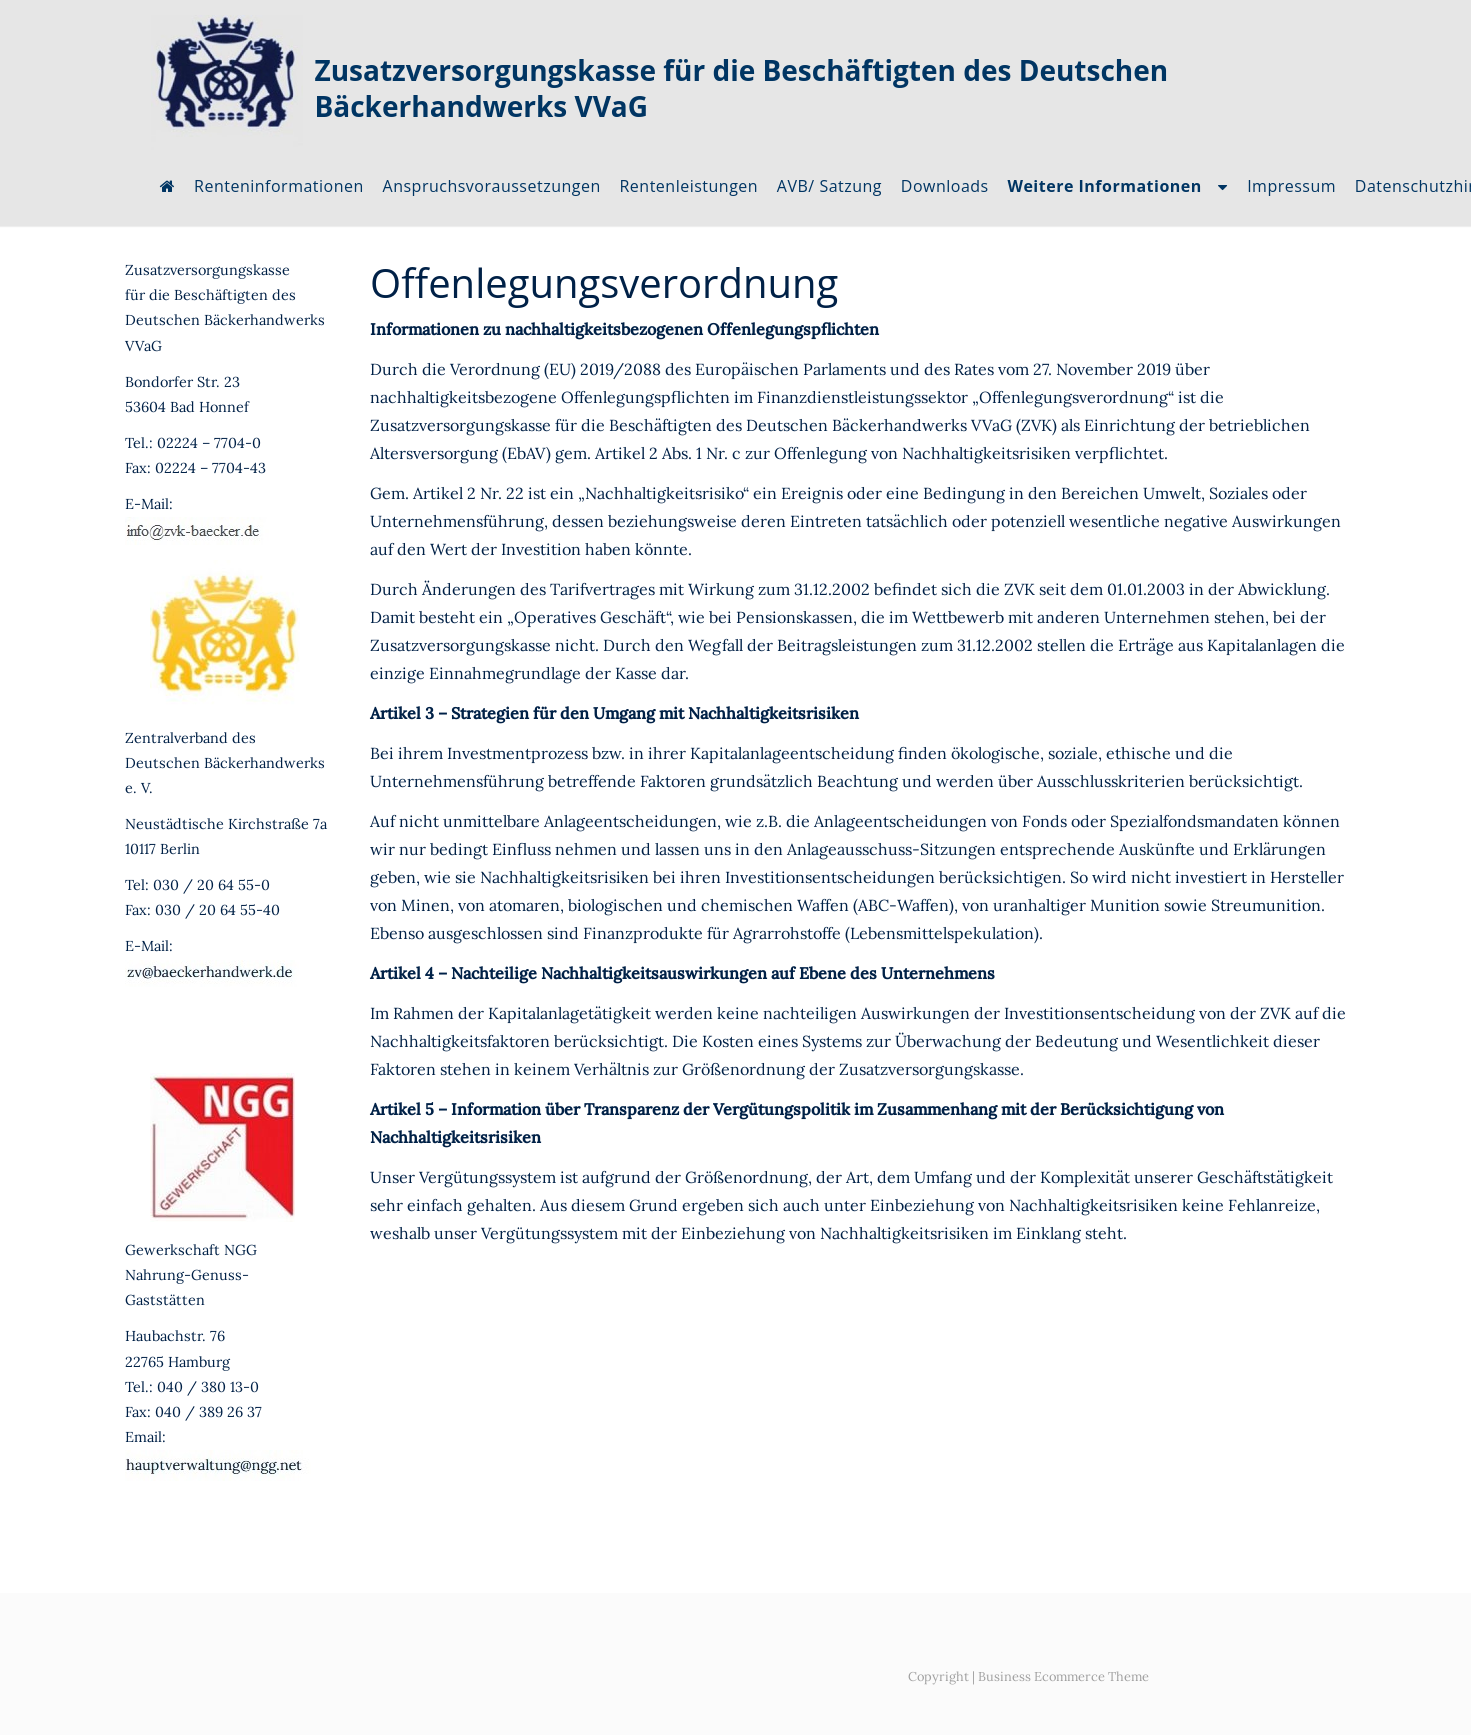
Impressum (1291, 186)
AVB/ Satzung (829, 186)
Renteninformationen (279, 186)
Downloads (945, 186)
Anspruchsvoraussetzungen (492, 186)
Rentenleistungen (688, 186)
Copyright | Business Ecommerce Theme (1028, 1676)
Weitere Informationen (1104, 186)
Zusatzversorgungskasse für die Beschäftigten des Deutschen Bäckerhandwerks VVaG (742, 88)
